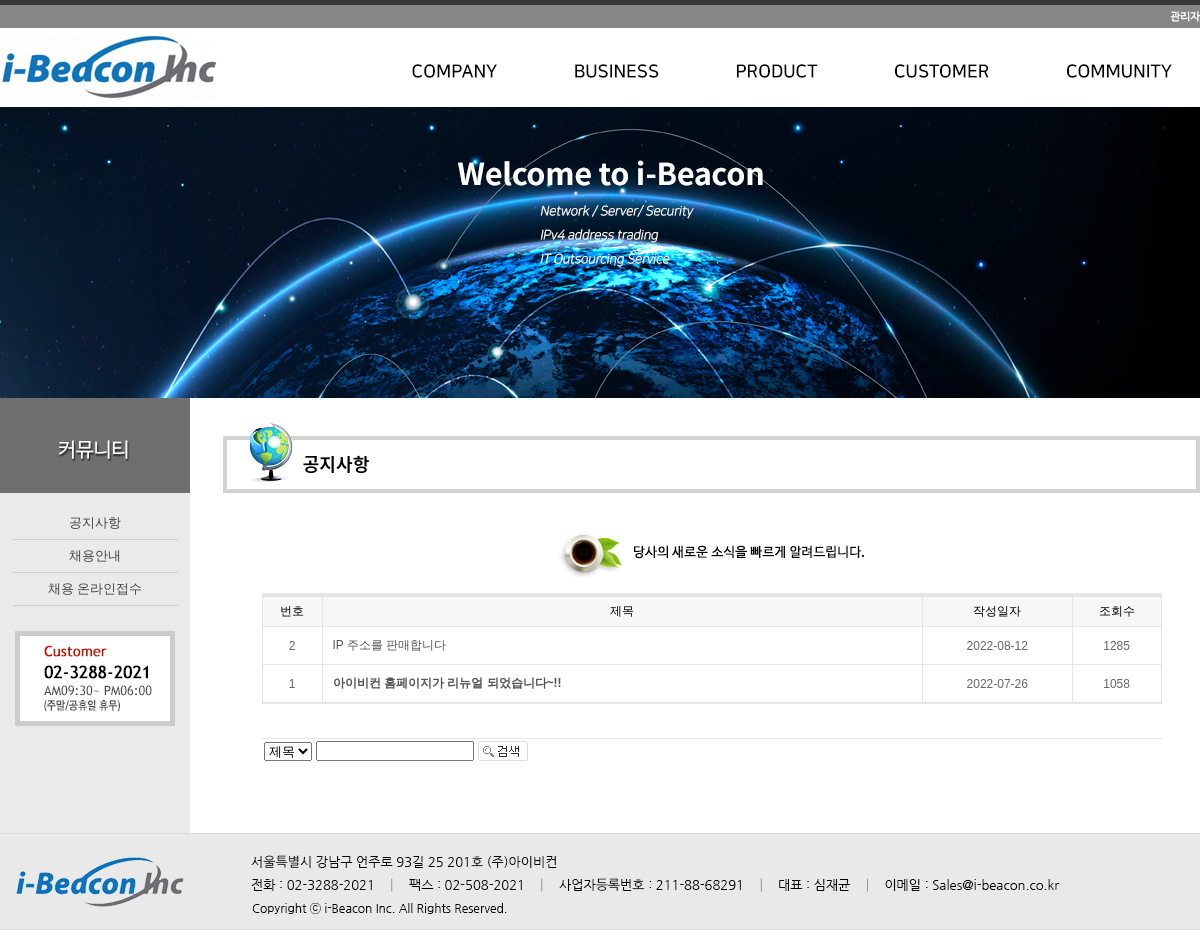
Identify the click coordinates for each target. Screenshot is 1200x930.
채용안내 (95, 555)
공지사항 (95, 522)
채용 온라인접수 (95, 588)
